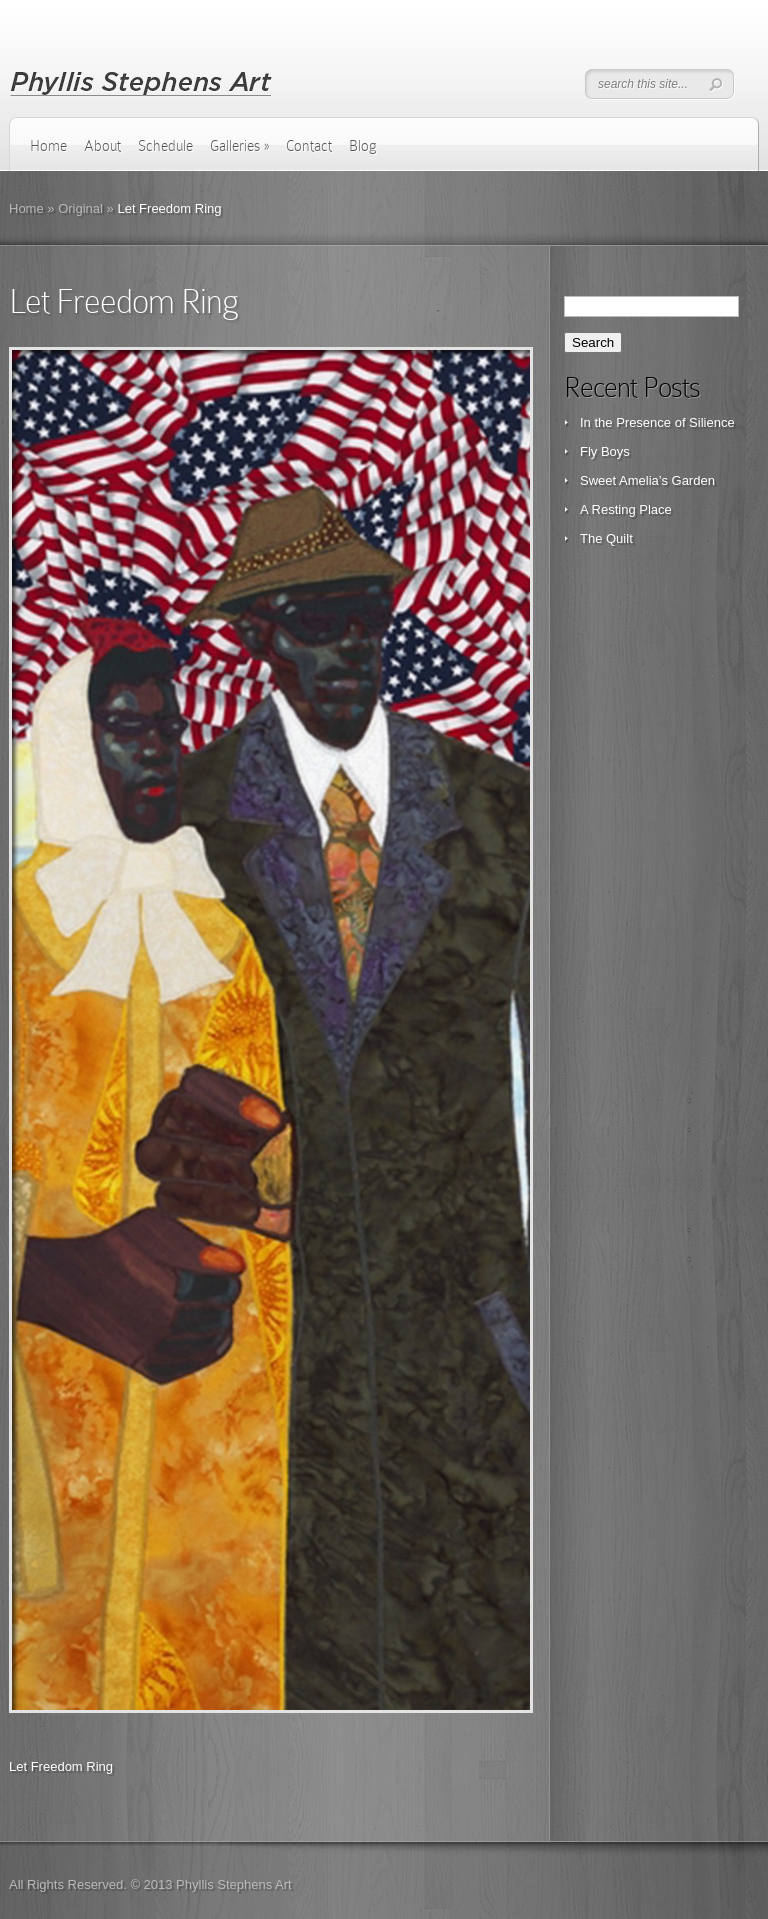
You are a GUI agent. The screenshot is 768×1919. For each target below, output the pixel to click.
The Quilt (606, 538)
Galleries (239, 146)
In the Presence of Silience (657, 422)
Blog (363, 146)
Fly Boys (605, 451)
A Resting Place (626, 509)
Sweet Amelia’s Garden (647, 480)
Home (48, 146)
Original (80, 208)
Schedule (165, 146)
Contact (309, 146)
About (102, 146)
